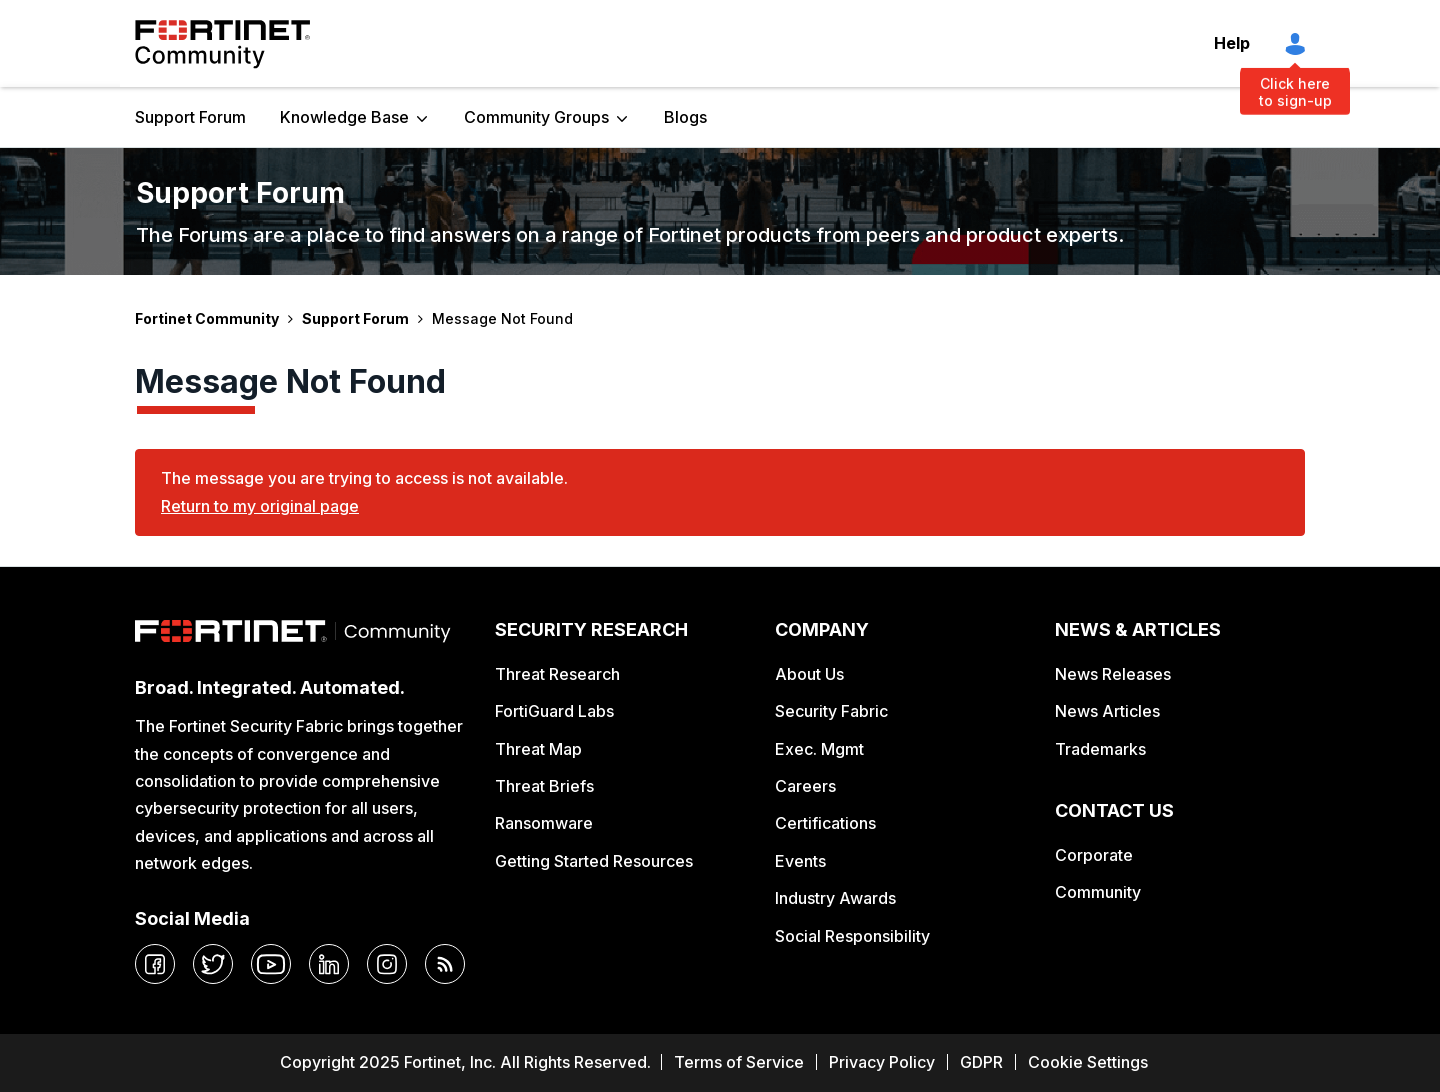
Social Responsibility (852, 936)
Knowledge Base (344, 117)
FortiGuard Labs (554, 711)
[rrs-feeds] (445, 964)
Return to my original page (260, 506)
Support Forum (190, 117)
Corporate (1094, 855)
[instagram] (387, 964)
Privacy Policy (882, 1062)
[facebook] (155, 964)
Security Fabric (831, 711)
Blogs (685, 117)
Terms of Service (739, 1062)
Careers (805, 786)
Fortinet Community (222, 44)
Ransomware (544, 823)
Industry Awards (835, 898)
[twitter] (213, 964)
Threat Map (538, 749)
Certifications (825, 823)
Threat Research (557, 674)
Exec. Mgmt (819, 749)
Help (1232, 43)
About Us (809, 674)
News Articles (1107, 711)
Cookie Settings (1088, 1062)
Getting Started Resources (594, 861)
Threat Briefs (544, 786)
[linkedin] (329, 964)
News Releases (1113, 674)
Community (1098, 892)
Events (800, 861)
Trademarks (1100, 749)
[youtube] (271, 964)
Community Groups (536, 117)
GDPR (981, 1062)
